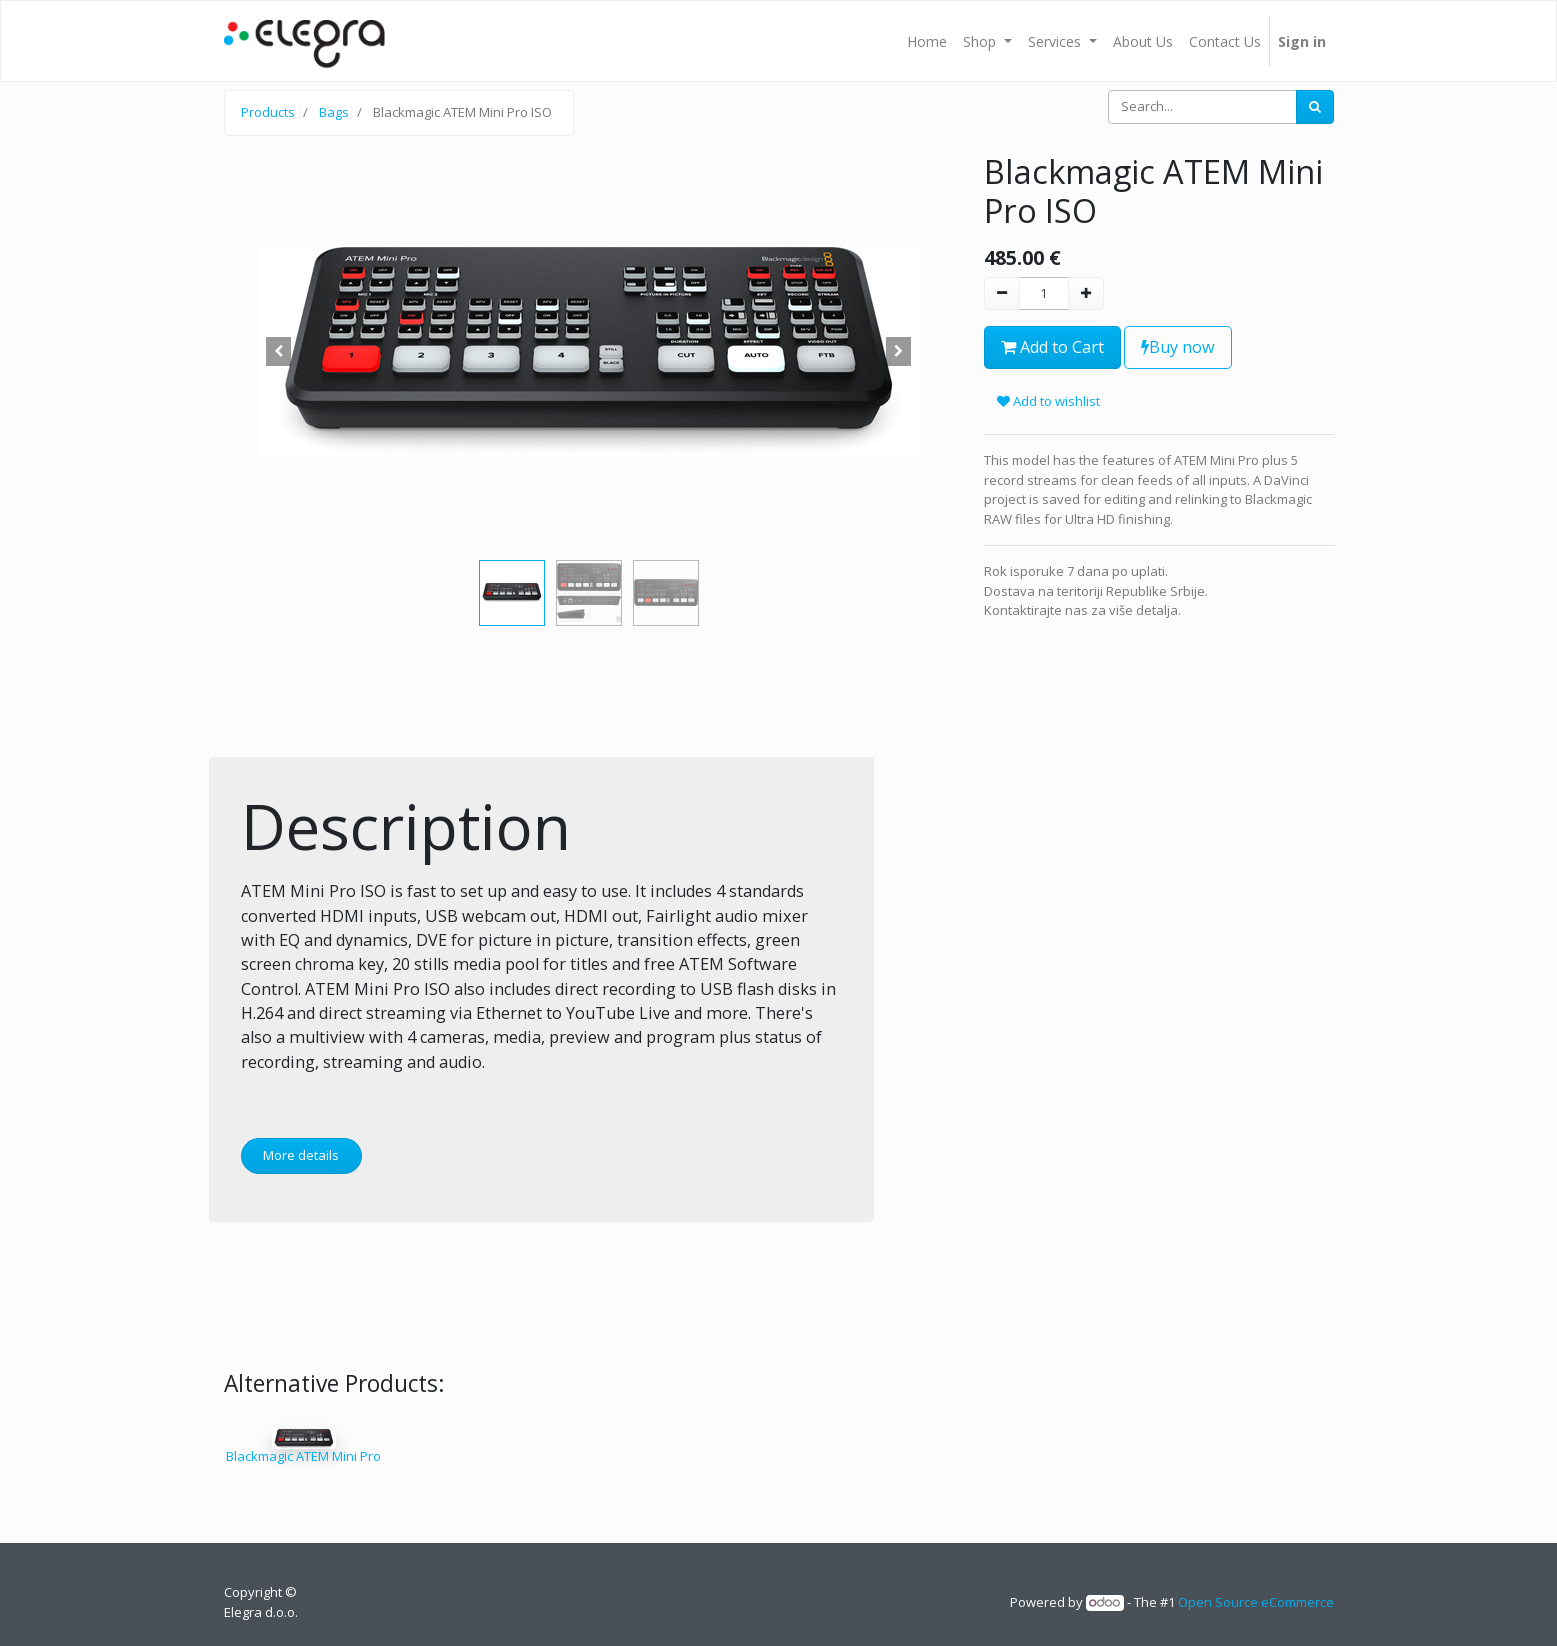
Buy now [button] (1178, 347)
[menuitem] (927, 41)
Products (268, 112)
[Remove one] (1002, 294)
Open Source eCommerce (1256, 1602)
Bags (334, 112)
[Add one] (1086, 294)
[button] (279, 352)
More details (301, 1155)
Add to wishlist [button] (1048, 401)
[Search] (1315, 107)
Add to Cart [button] (1052, 347)
